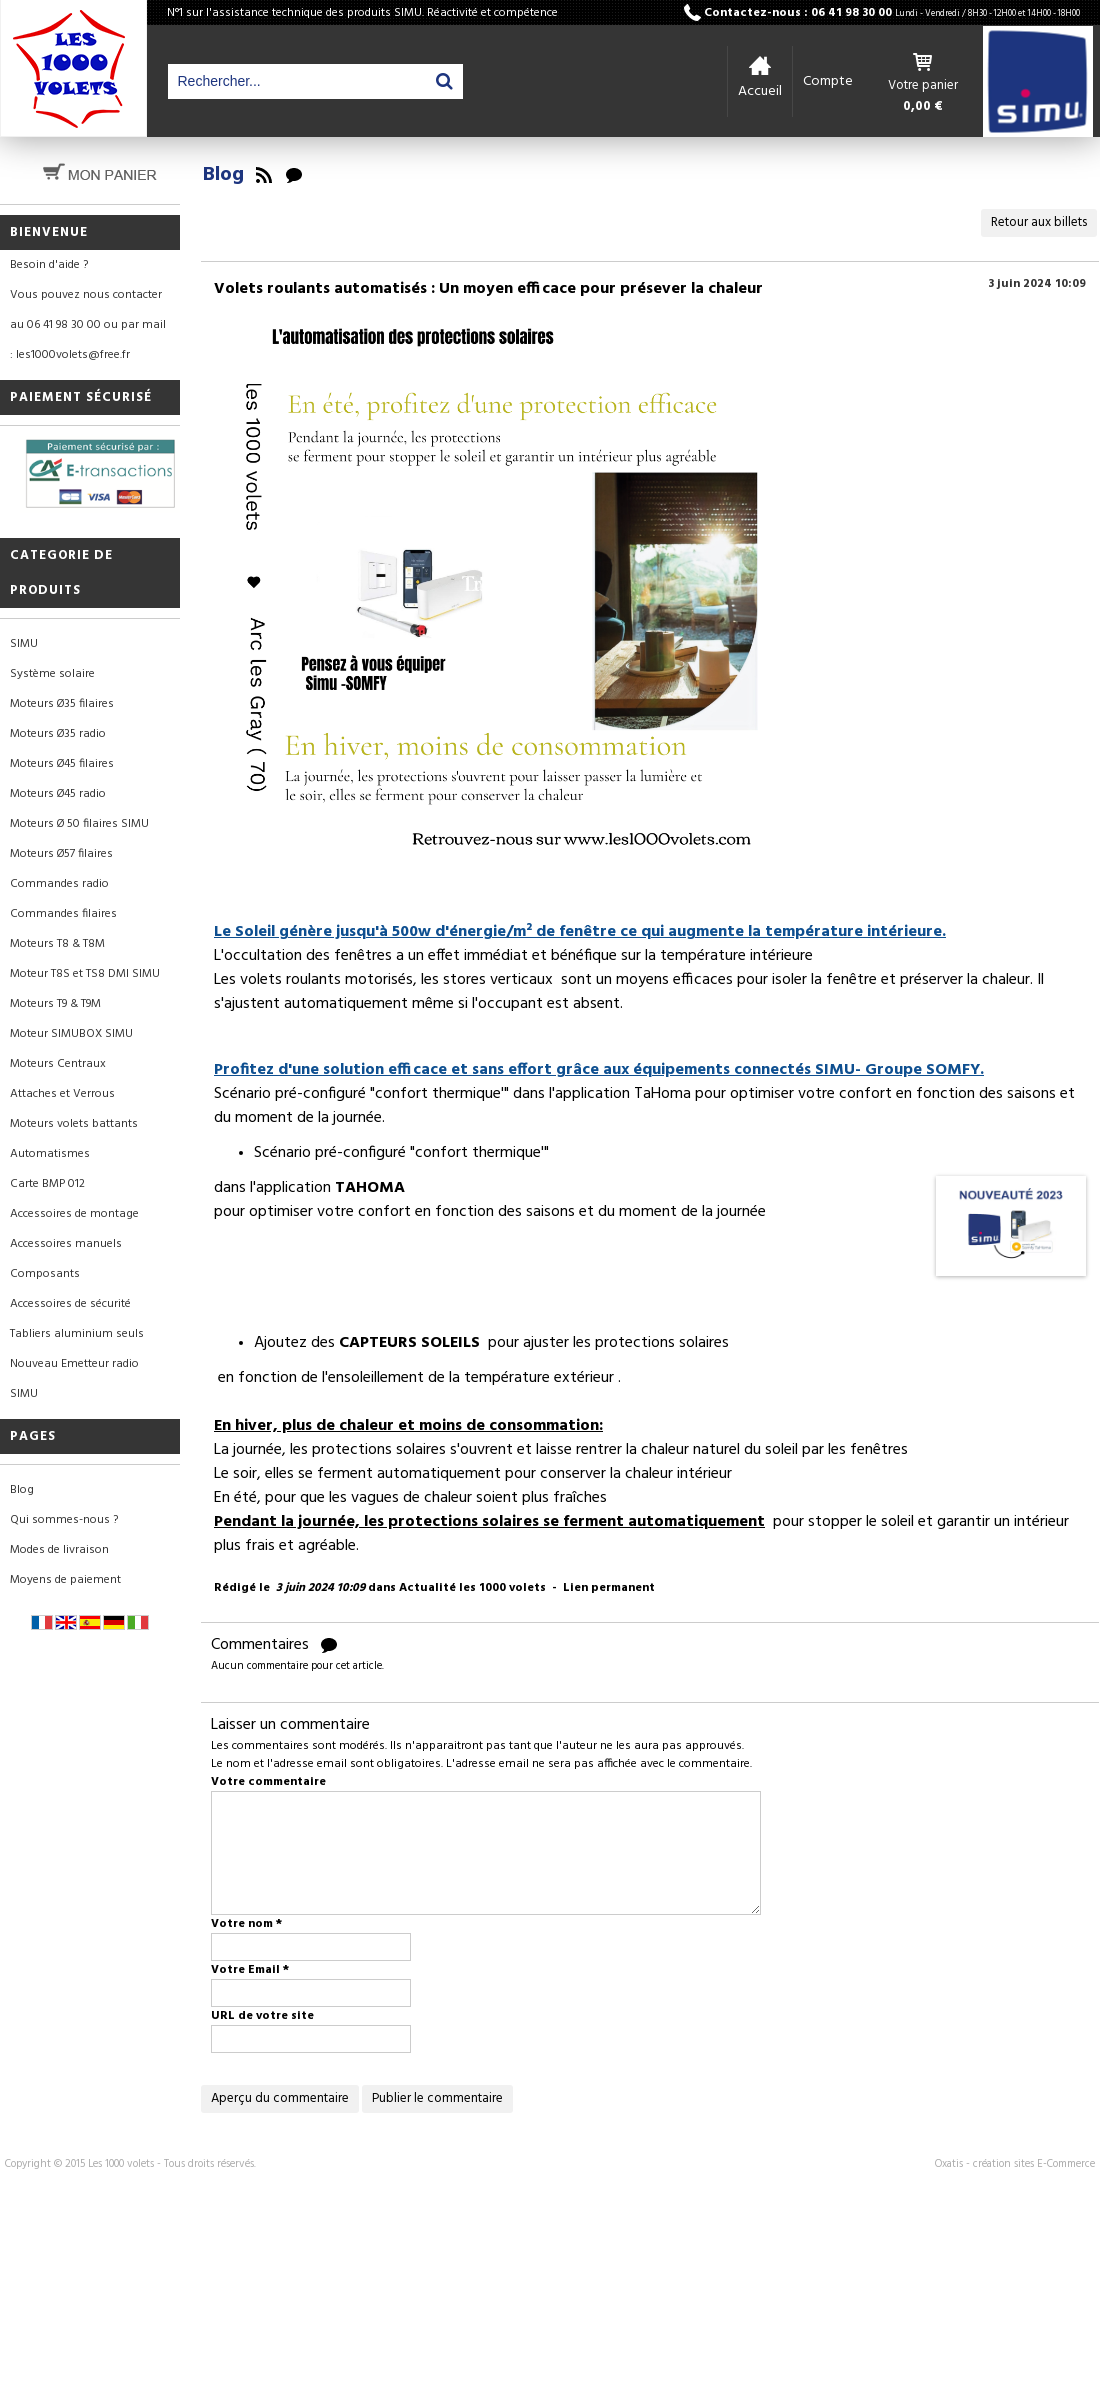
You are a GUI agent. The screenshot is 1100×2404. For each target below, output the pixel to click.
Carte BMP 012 (47, 1184)
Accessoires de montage (74, 1214)
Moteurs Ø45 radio (58, 794)
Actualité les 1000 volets (472, 1588)
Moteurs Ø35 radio (58, 734)
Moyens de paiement (65, 1580)
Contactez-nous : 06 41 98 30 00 (892, 13)
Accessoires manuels (66, 1244)
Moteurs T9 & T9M (55, 1004)
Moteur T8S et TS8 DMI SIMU (85, 974)
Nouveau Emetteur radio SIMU (74, 1379)
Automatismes (50, 1154)
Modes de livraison (59, 1550)
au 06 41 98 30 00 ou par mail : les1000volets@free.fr (88, 340)
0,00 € (923, 107)
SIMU (24, 644)
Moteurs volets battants (74, 1124)
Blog (22, 1490)
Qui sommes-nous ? (64, 1520)
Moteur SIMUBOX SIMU (71, 1034)
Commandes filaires (63, 914)
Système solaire (52, 674)
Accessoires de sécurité (70, 1304)
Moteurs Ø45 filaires (62, 764)
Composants (45, 1274)
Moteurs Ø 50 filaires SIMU (79, 824)
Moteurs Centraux (58, 1064)
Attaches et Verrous (62, 1094)
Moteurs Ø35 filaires (62, 704)
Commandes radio (59, 884)
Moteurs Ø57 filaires (61, 854)
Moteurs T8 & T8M (57, 944)
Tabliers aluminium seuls (77, 1334)
